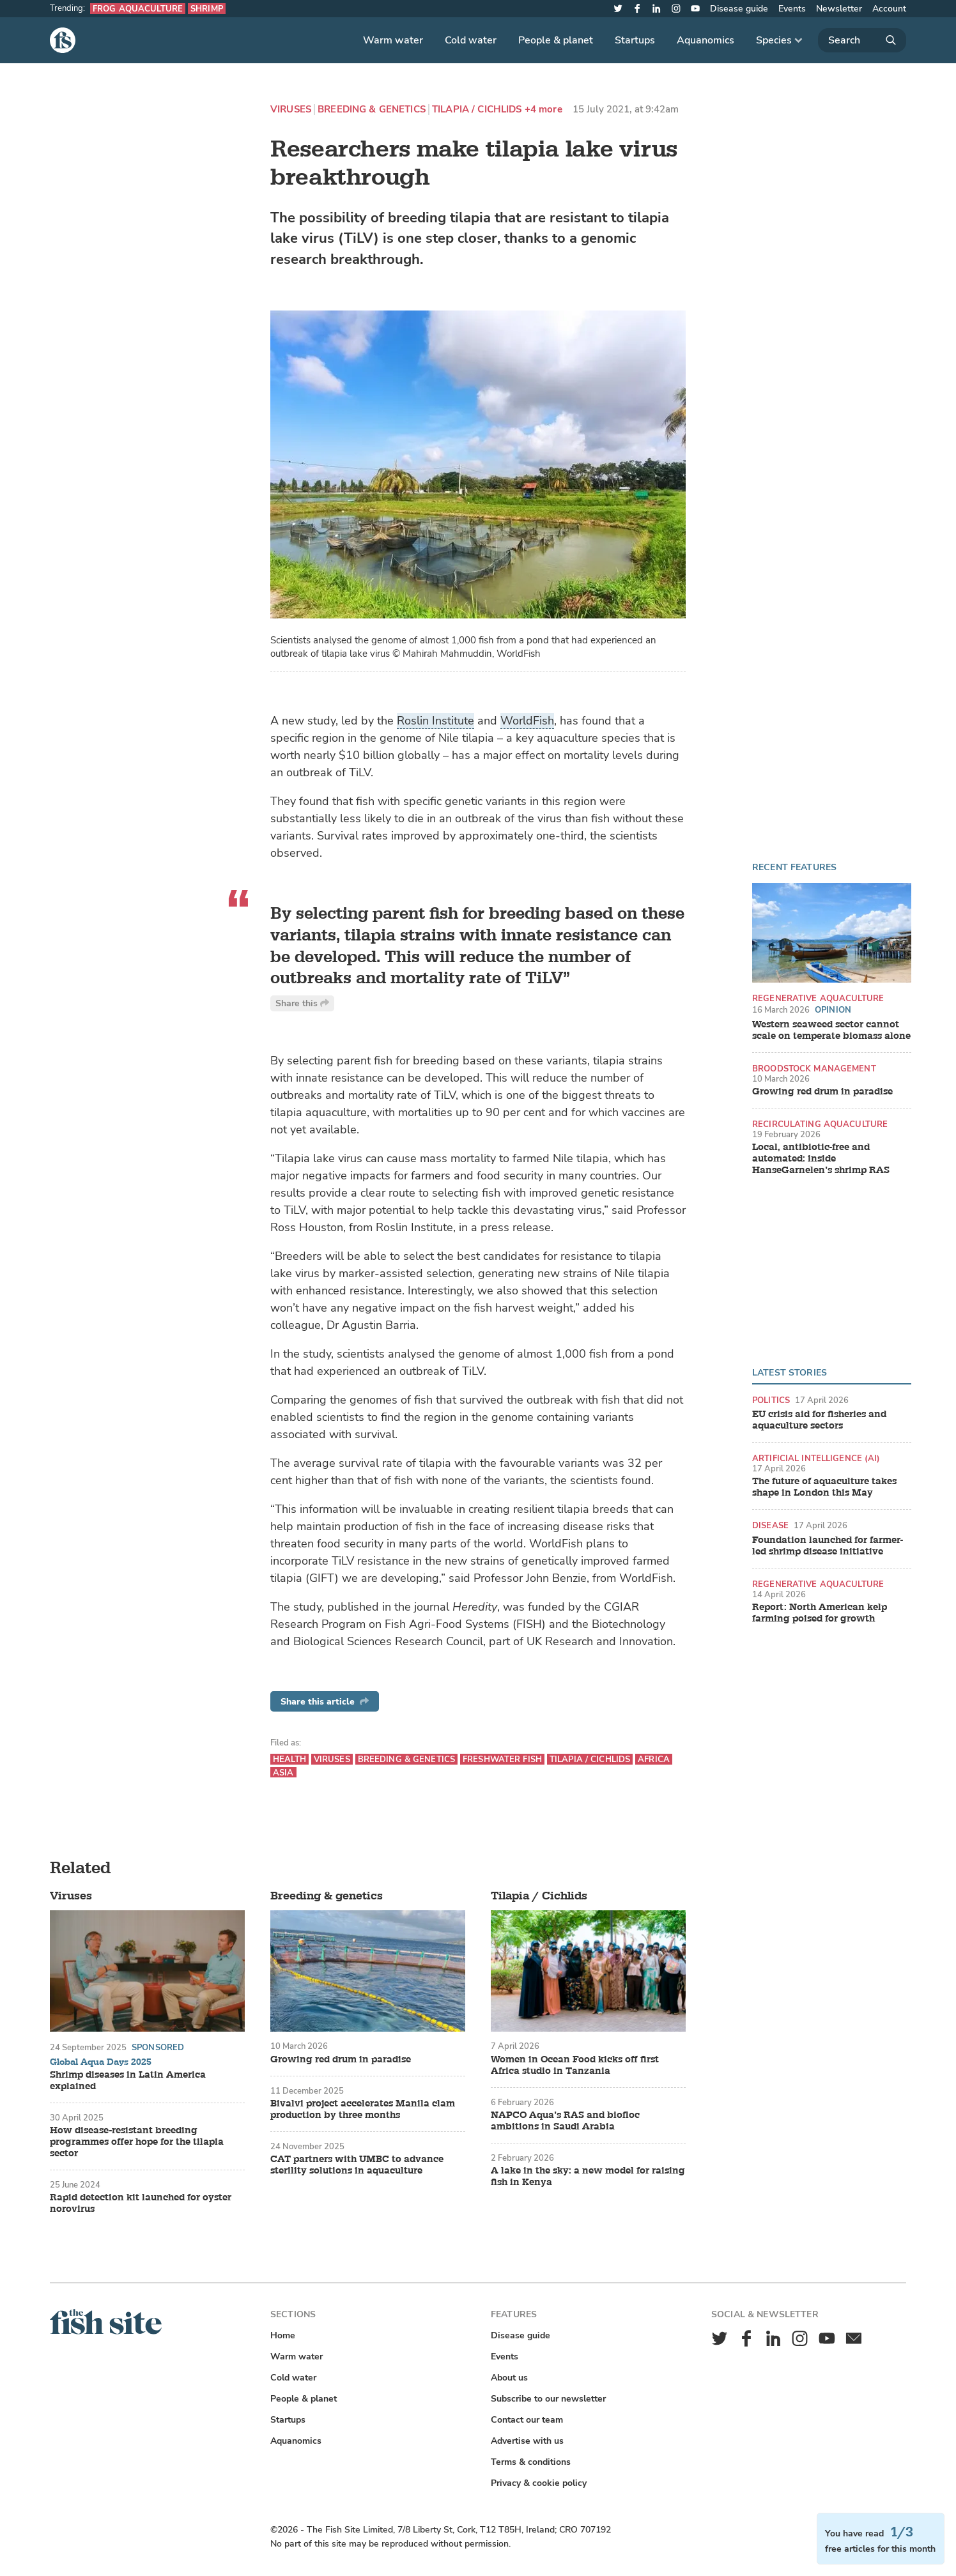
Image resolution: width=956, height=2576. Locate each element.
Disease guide (739, 9)
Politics (771, 1400)
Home (282, 2335)
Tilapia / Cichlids (477, 109)
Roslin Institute (435, 720)
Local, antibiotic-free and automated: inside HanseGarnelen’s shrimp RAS (821, 1159)
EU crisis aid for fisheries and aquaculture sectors (819, 1420)
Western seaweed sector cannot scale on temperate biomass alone (831, 1030)
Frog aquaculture (138, 8)
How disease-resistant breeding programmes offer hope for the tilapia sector (137, 2142)
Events (792, 9)
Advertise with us (527, 2441)
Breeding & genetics (372, 109)
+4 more (543, 109)
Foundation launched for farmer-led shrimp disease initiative (827, 1546)
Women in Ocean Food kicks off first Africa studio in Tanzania (575, 2065)
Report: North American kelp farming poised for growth (819, 1613)
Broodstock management (814, 1068)
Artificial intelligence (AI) (816, 1458)
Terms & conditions (531, 2462)
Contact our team (527, 2420)
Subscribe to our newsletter (548, 2399)
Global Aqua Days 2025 (100, 2062)
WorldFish (527, 720)
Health (289, 1759)
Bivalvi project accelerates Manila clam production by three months (362, 2109)
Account (889, 9)
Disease (770, 1525)
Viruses (290, 109)
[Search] (862, 40)
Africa (654, 1759)
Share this (302, 1003)
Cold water (471, 40)
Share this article (325, 1702)
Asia (283, 1772)
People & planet (555, 40)
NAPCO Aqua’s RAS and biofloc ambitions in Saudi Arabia (565, 2121)
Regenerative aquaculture (818, 998)
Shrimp (206, 8)
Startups (635, 40)
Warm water (393, 40)
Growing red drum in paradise (822, 1092)
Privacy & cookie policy (539, 2483)
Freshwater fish (502, 1759)
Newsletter (839, 9)
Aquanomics (705, 40)
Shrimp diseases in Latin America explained (128, 2080)
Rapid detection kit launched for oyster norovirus (140, 2203)
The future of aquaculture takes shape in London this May (824, 1487)
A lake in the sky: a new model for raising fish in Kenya (588, 2176)
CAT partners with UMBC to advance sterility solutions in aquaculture (356, 2165)
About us (509, 2378)
